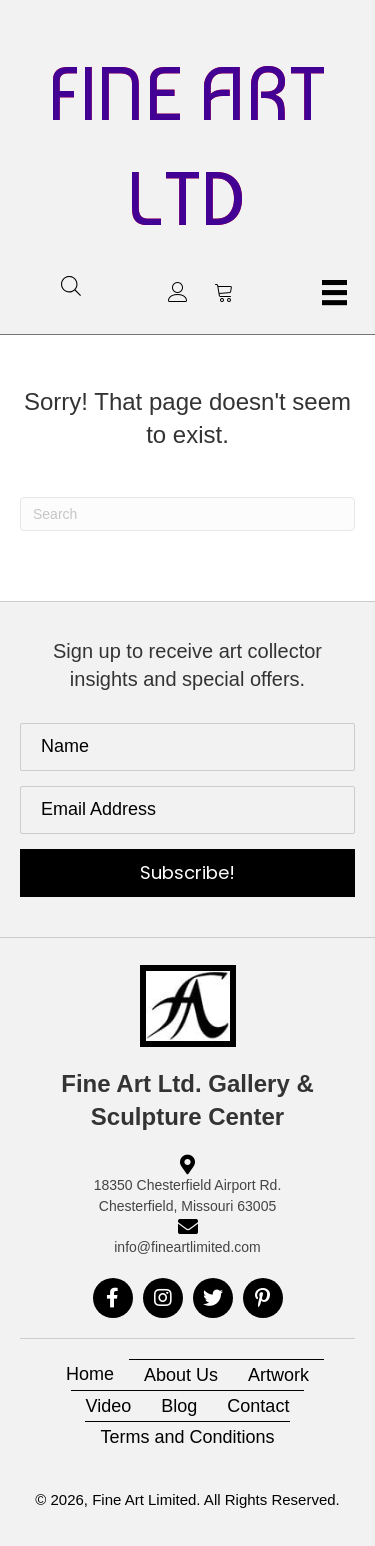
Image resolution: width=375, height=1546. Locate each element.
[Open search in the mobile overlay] (71, 285)
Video (109, 1406)
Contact (258, 1406)
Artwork (278, 1375)
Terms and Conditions (187, 1437)
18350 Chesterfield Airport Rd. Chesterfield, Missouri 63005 (188, 1195)
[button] (178, 292)
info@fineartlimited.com (187, 1247)
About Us (181, 1375)
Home (90, 1374)
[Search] (187, 514)
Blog (179, 1406)
